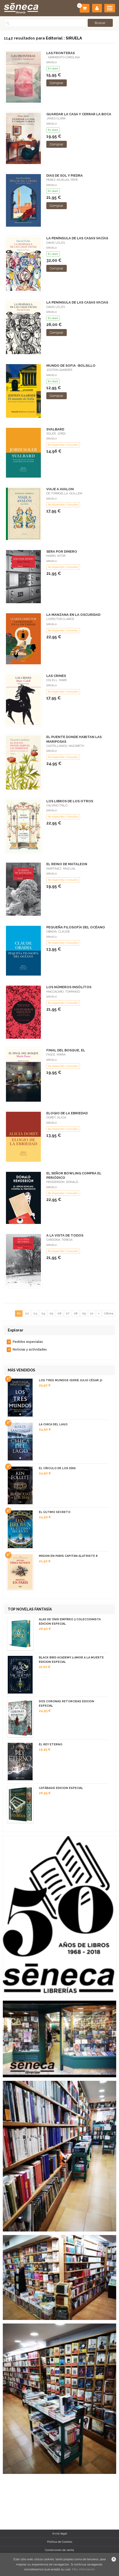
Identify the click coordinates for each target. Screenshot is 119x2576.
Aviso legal (59, 2533)
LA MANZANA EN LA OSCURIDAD (73, 615)
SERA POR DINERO (61, 551)
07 (67, 1313)
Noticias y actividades (30, 1349)
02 (27, 1313)
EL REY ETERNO (50, 1744)
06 (59, 1313)
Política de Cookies (59, 2542)
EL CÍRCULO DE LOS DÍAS (57, 1468)
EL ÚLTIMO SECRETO (54, 1512)
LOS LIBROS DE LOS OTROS (69, 801)
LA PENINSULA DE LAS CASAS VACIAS (77, 302)
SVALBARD (55, 429)
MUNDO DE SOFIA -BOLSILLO (70, 365)
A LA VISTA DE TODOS (64, 1235)
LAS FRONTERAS (60, 53)
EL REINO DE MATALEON (66, 864)
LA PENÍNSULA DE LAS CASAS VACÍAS (77, 238)
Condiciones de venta (59, 2550)
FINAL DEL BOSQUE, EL (65, 1050)
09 (84, 1313)
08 (76, 1313)
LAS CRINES (56, 676)
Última (108, 1313)
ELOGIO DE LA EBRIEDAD (67, 1113)
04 (43, 1313)
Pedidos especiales (28, 1342)
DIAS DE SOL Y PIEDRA (64, 175)
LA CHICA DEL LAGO (53, 1424)
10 (91, 1313)
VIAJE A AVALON (60, 489)
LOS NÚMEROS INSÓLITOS (68, 987)
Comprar (56, 83)
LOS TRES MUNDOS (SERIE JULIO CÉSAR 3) (70, 1380)
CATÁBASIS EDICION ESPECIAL (61, 1788)
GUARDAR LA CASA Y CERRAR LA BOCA (78, 114)
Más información (83, 2569)
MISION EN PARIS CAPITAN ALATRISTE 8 (68, 1556)
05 (51, 1313)
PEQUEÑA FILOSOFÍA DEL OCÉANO (75, 927)
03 (35, 1313)
